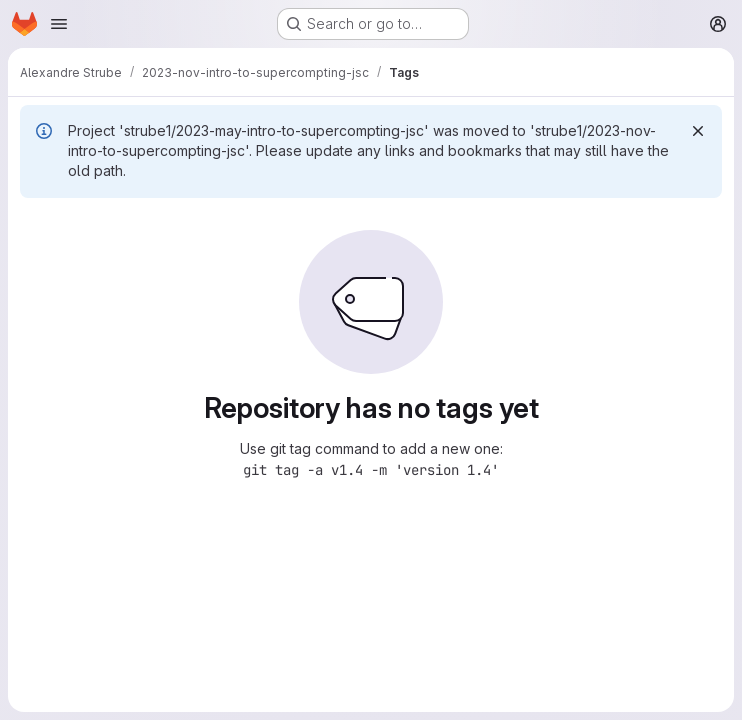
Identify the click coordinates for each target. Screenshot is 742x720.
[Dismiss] (698, 131)
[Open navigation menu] (59, 24)
